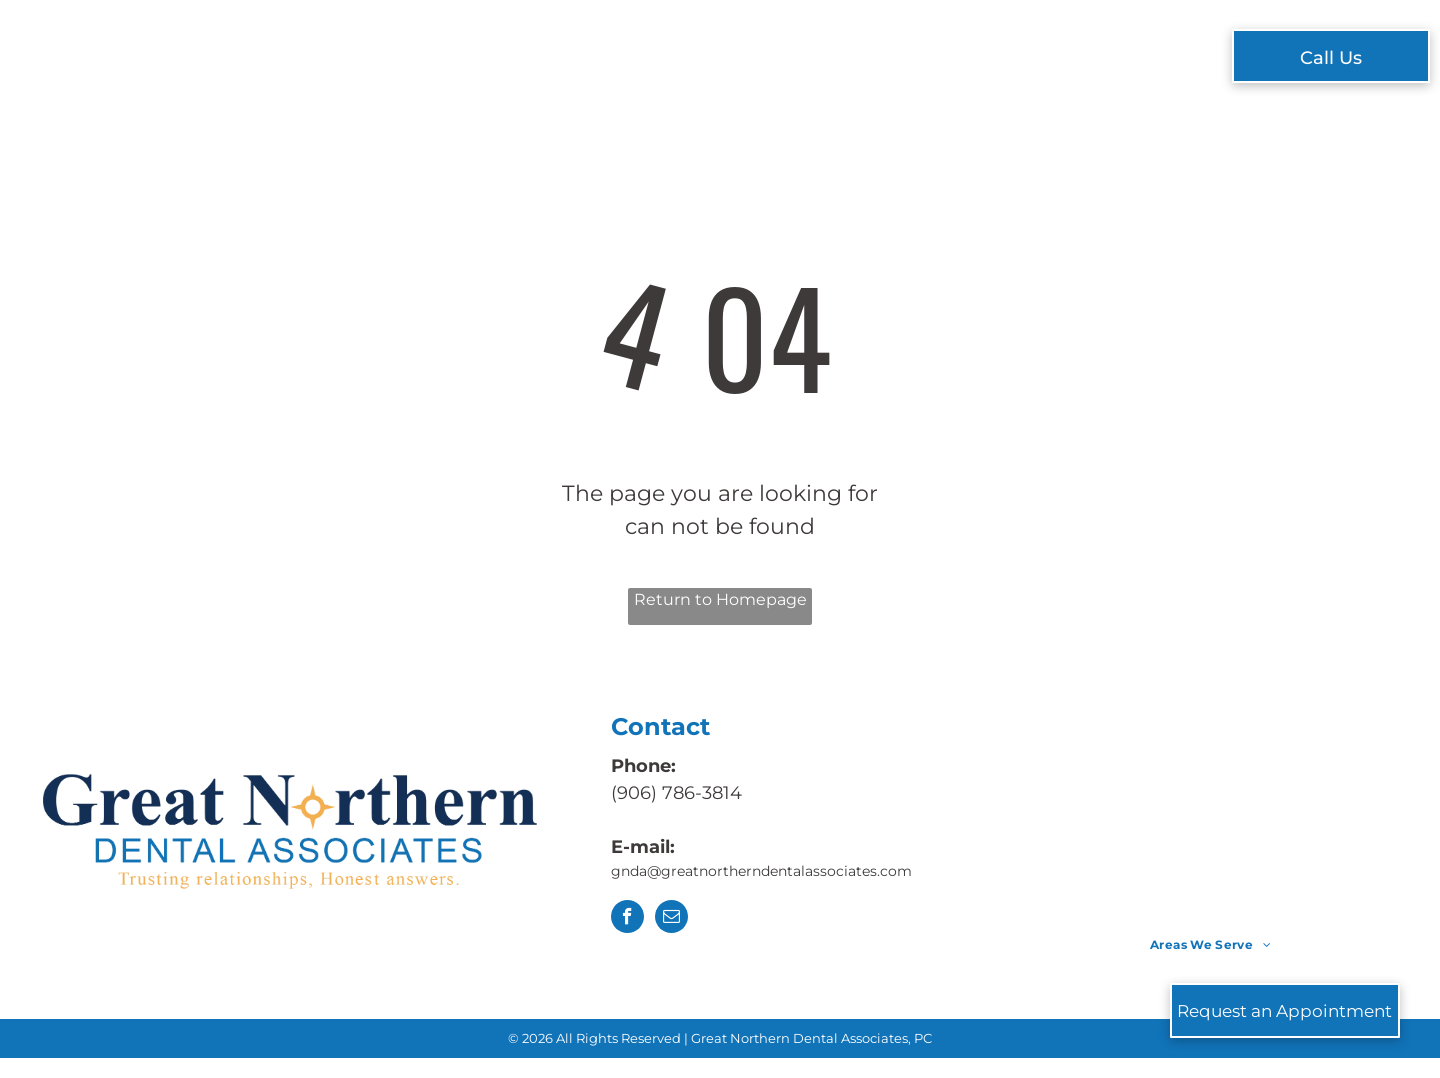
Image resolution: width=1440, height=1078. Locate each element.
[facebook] (627, 919)
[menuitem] (427, 58)
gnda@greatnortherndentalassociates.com (763, 871)
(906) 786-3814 (676, 793)
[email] (671, 919)
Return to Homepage (720, 599)
